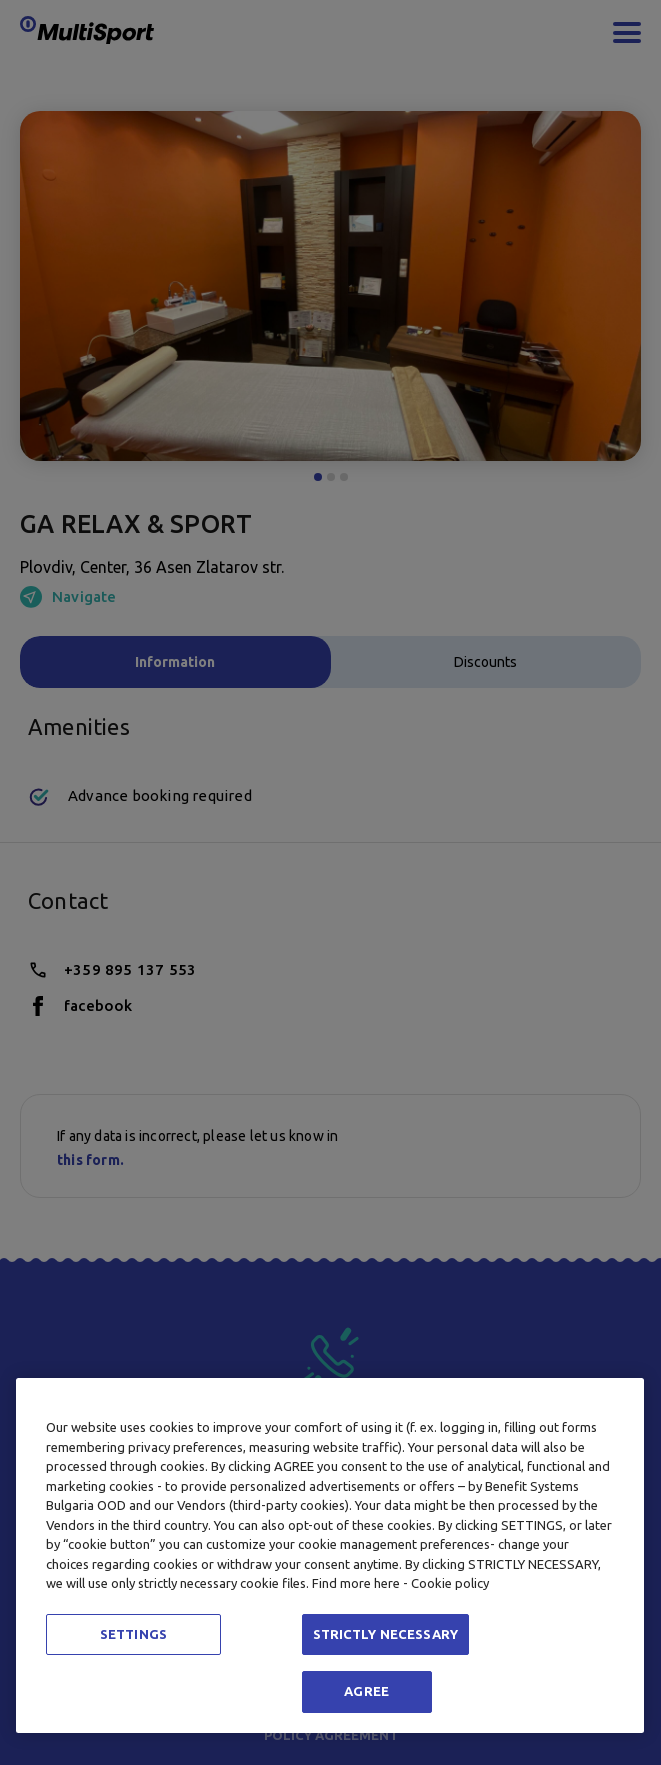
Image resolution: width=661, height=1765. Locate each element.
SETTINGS (133, 1634)
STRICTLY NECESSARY (385, 1634)
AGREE (366, 1691)
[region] (330, 1555)
